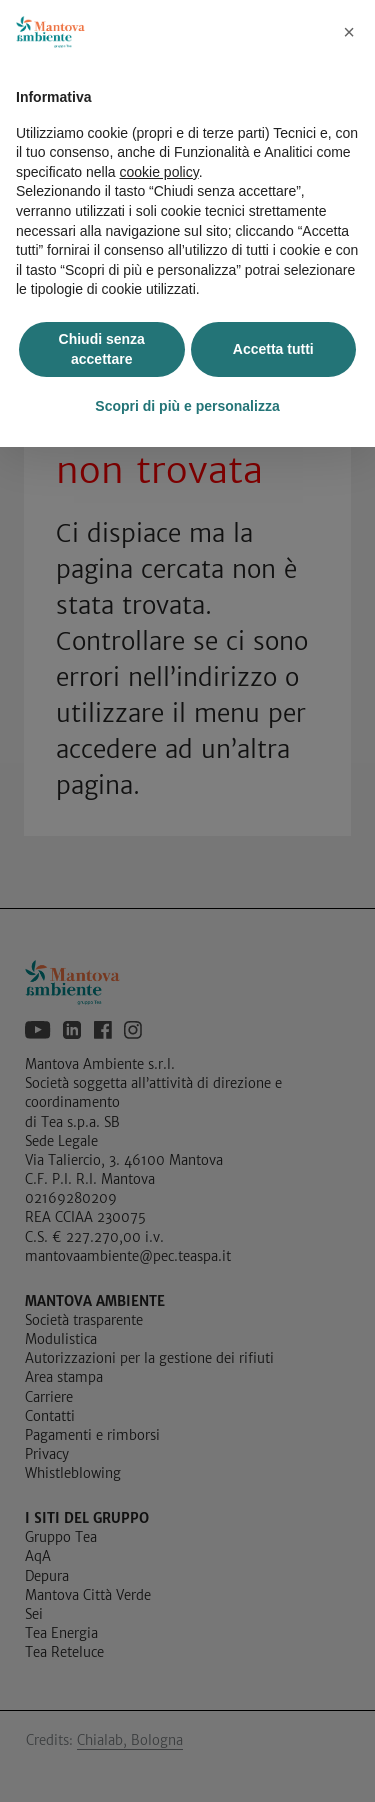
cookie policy (159, 172)
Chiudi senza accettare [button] (102, 349)
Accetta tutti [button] (273, 349)
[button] (349, 32)
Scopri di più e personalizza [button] (187, 406)
